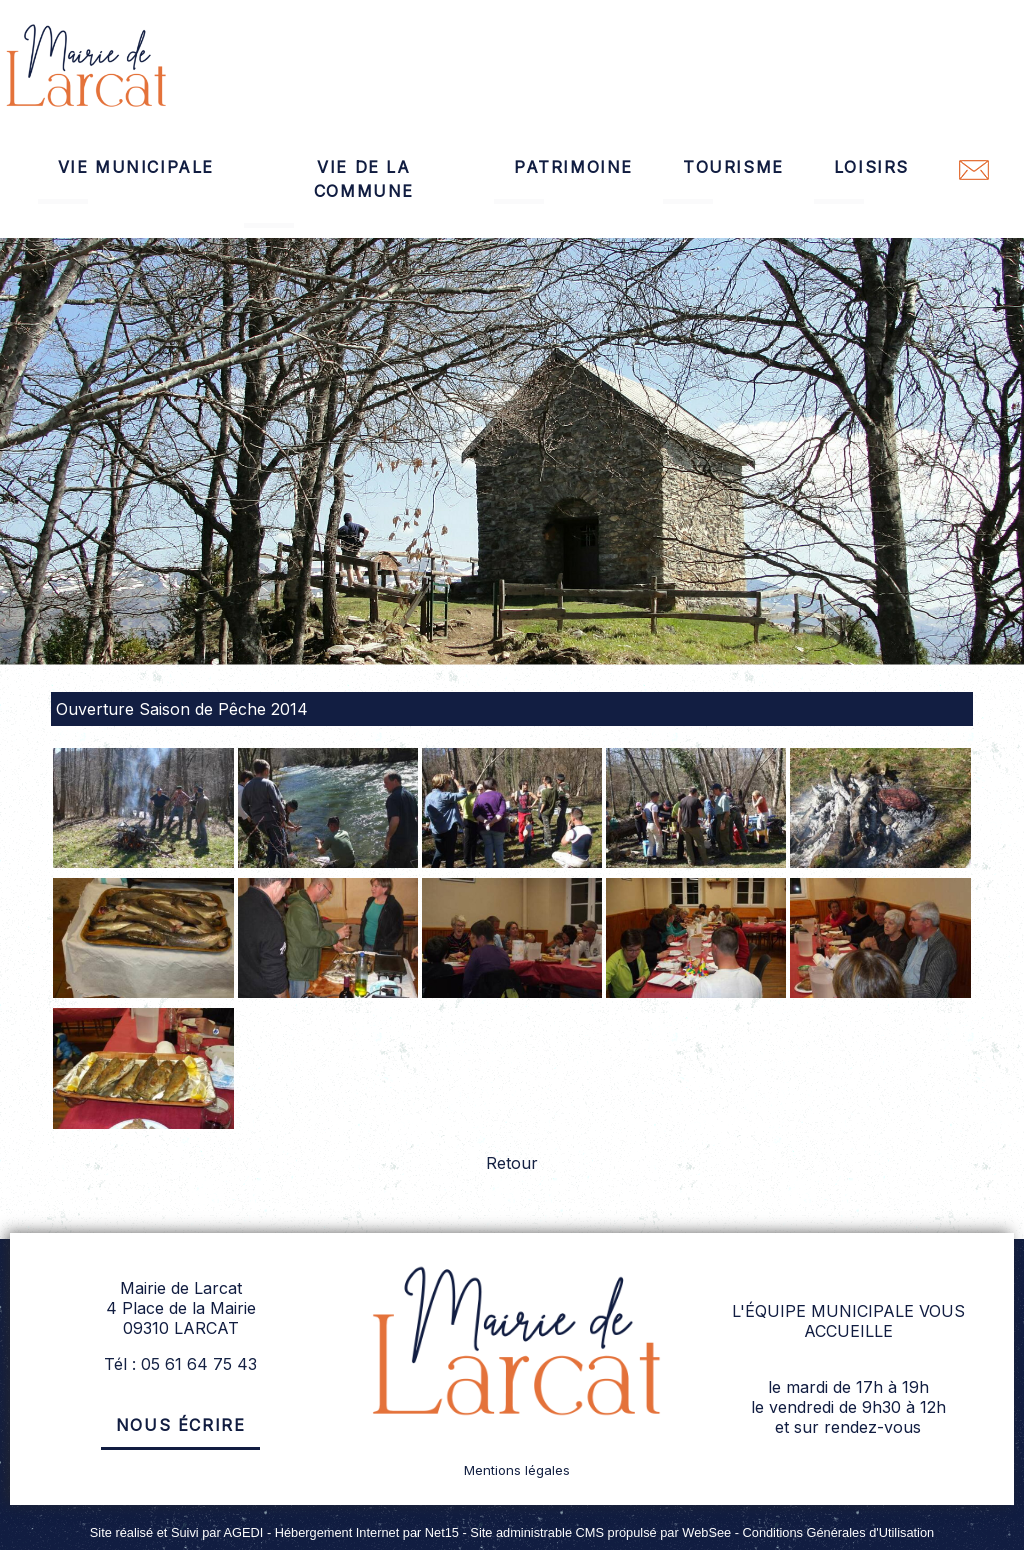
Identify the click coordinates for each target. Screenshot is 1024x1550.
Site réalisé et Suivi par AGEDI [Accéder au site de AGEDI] (177, 1532)
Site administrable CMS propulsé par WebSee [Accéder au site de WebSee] (600, 1532)
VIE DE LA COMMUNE (364, 179)
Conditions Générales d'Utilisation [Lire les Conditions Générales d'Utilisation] (839, 1532)
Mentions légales (517, 1470)
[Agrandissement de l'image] (143, 862)
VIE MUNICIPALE (136, 167)
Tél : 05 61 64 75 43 (180, 1364)
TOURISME (733, 167)
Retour (512, 1163)
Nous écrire (181, 1425)
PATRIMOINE (573, 167)
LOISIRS (871, 167)
